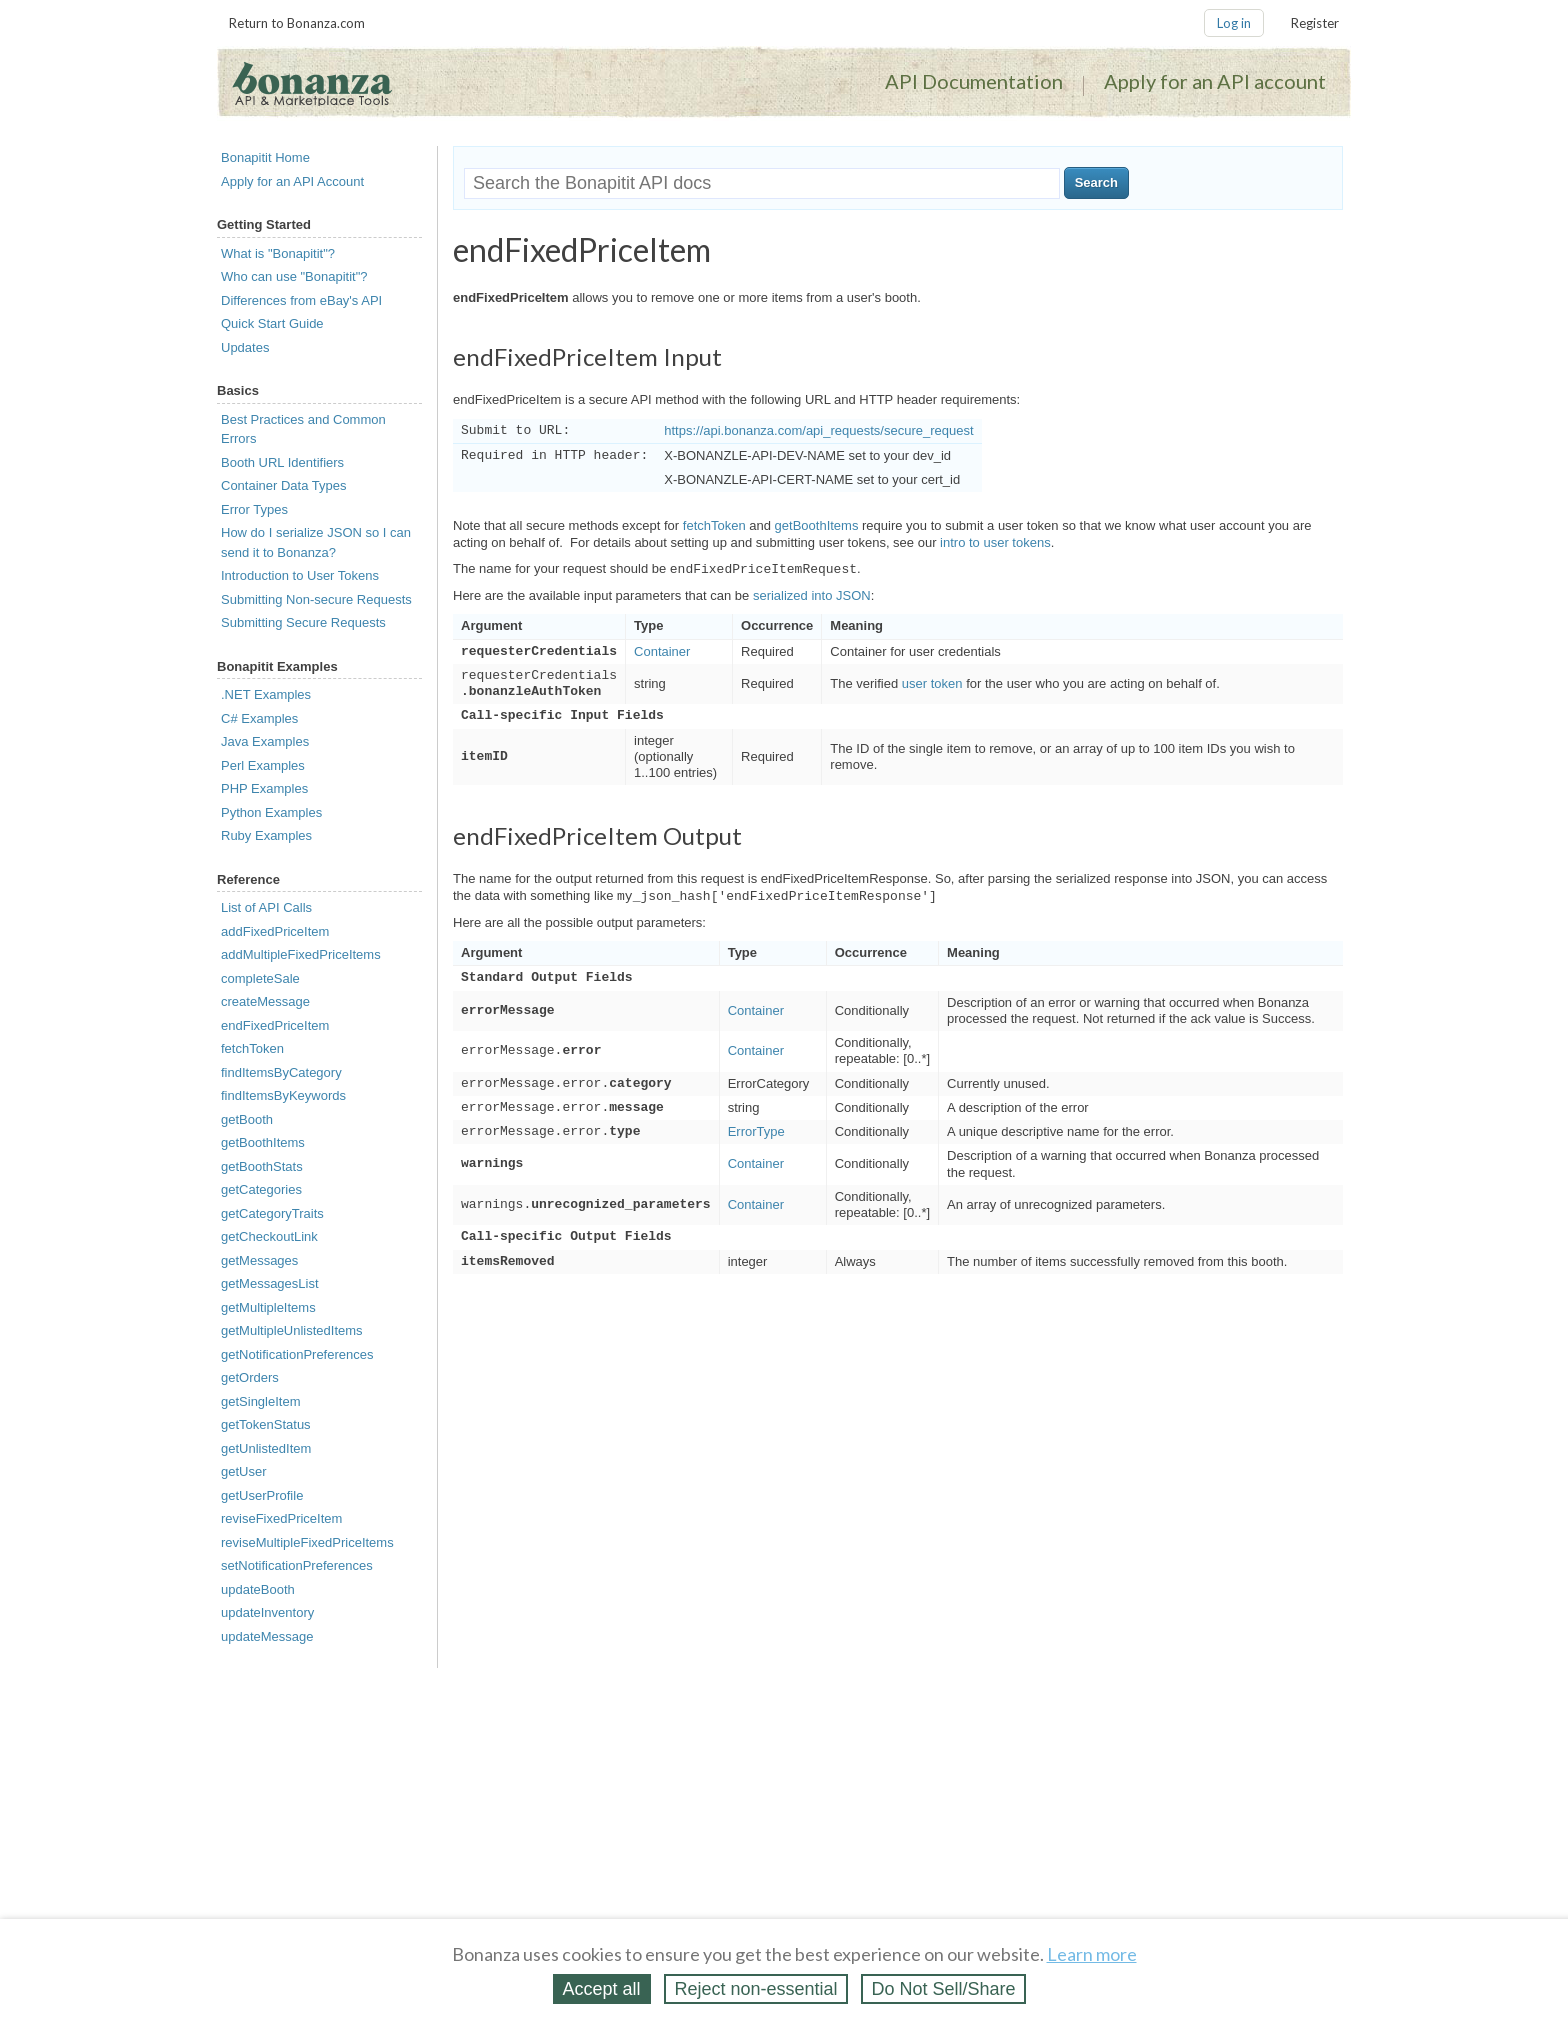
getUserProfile (262, 1495)
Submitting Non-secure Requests (316, 599)
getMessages (259, 1260)
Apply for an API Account (292, 181)
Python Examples (271, 812)
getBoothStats (262, 1166)
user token (932, 683)
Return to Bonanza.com (297, 23)
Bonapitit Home (265, 157)
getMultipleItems (268, 1307)
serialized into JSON (812, 595)
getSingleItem (261, 1401)
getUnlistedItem (266, 1448)
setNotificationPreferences (297, 1565)
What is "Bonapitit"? (278, 253)
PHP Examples (264, 788)
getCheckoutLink (269, 1236)
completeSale (260, 978)
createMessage (265, 1001)
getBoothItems (263, 1142)
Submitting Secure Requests (303, 622)
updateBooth (258, 1589)
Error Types (254, 509)
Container (662, 651)
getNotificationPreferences (297, 1354)
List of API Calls (266, 907)
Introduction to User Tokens (300, 575)
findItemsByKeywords (283, 1095)
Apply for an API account (1215, 81)
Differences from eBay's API (301, 300)
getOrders (250, 1377)
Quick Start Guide (272, 323)
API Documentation (974, 81)
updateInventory (267, 1612)
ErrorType (756, 1131)
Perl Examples (263, 765)
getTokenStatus (266, 1424)
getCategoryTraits (272, 1213)
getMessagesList (270, 1283)
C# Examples (259, 718)
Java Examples (265, 741)
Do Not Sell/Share (943, 1989)
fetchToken (252, 1048)
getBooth (247, 1119)
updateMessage (267, 1636)
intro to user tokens (995, 542)
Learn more (1092, 1954)
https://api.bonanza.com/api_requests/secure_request (818, 430)
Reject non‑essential (755, 1989)
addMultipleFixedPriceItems (301, 954)
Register (1315, 23)
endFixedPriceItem (275, 1025)
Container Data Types (284, 485)
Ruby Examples (266, 835)
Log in (1234, 23)
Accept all (602, 1989)
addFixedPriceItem (275, 931)
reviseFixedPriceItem (281, 1518)
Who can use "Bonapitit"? (294, 276)
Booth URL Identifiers (282, 462)
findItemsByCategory (281, 1072)
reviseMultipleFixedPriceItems (307, 1542)
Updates (245, 347)
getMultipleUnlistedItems (292, 1330)
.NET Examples (266, 694)
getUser (244, 1471)
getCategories (261, 1189)
